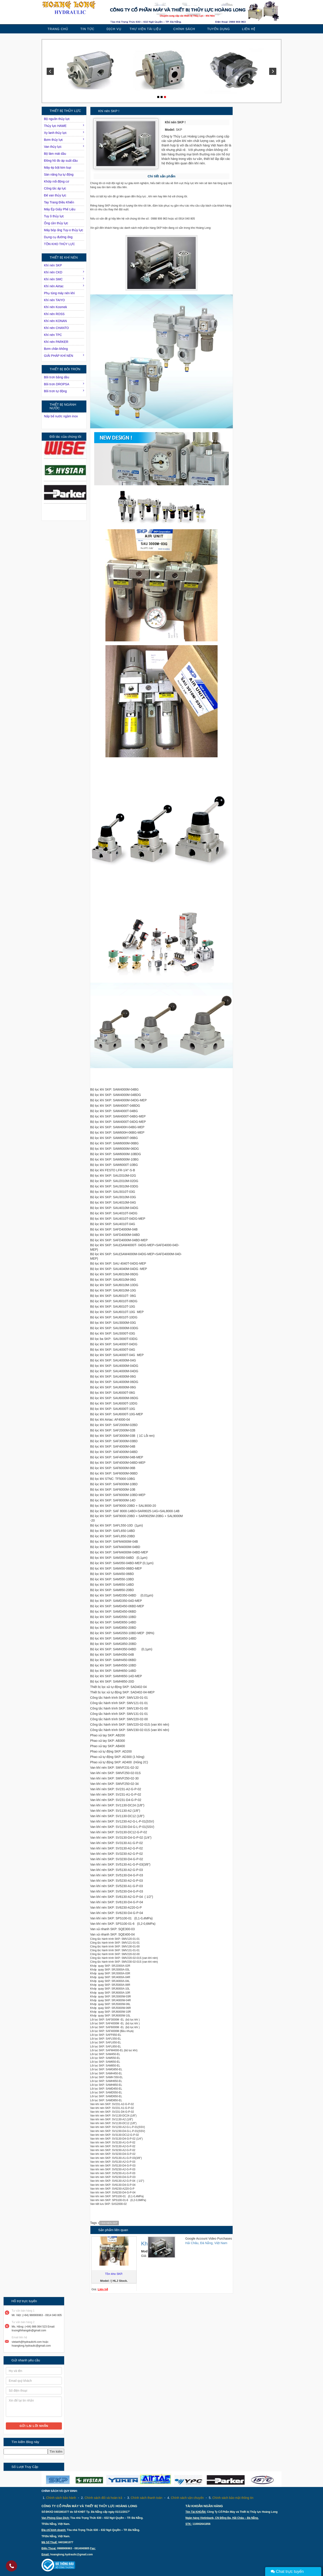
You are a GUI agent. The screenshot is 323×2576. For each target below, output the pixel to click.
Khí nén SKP (53, 265)
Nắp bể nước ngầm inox (61, 416)
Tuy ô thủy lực (54, 216)
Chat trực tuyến (287, 2571)
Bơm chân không (56, 349)
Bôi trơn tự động (64, 391)
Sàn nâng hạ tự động (59, 174)
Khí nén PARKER (56, 342)
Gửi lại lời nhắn (34, 2426)
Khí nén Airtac (64, 286)
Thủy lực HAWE (64, 126)
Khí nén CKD (64, 272)
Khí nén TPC (53, 335)
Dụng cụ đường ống (58, 237)
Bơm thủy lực (64, 139)
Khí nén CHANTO (56, 328)
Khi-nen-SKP (109, 2223)
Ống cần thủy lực (56, 223)
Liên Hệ (248, 29)
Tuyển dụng (218, 29)
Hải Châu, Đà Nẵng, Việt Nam (206, 2243)
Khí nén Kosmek (55, 307)
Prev (50, 71)
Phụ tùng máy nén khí (59, 293)
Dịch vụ (114, 29)
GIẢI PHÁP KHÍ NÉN (64, 355)
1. (59, 2498)
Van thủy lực (64, 146)
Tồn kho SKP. (114, 2274)
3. (144, 2498)
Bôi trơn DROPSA (64, 384)
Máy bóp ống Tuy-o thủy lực (63, 230)
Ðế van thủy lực (55, 195)
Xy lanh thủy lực (64, 133)
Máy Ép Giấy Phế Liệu (59, 209)
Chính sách (184, 29)
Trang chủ (58, 29)
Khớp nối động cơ (56, 181)
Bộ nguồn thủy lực (57, 119)
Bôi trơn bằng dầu (56, 377)
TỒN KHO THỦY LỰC (59, 244)
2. (101, 2498)
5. (231, 2498)
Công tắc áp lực (55, 188)
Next (272, 71)
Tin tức (87, 29)
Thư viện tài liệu (145, 29)
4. (185, 2498)
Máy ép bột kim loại (57, 167)
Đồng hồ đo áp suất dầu (61, 160)
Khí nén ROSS (54, 314)
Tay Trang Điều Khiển (59, 202)
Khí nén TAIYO (54, 300)
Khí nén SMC (64, 279)
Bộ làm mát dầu (55, 153)
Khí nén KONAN (55, 321)
